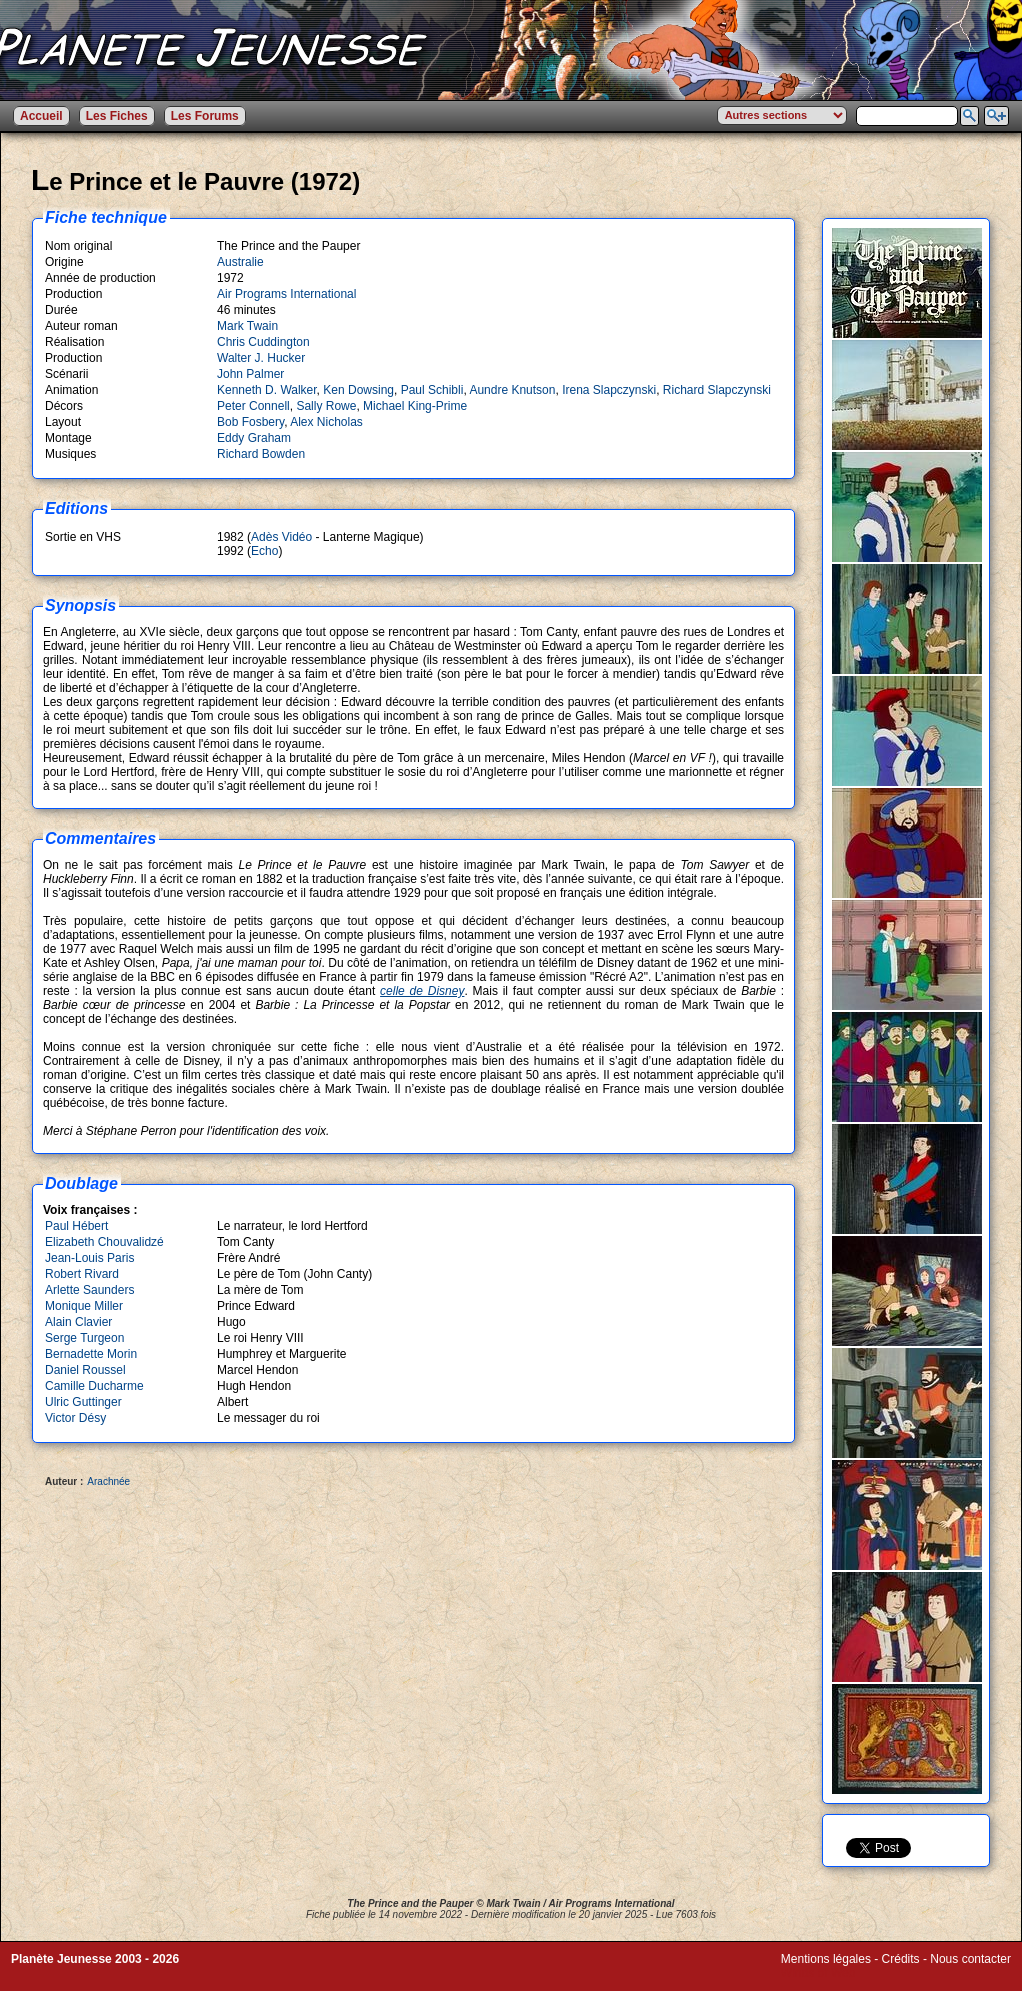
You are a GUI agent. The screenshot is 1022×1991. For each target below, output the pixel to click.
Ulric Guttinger (83, 1402)
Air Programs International (286, 294)
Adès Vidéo (281, 537)
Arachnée (108, 1481)
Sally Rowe (326, 406)
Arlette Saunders (89, 1290)
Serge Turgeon (84, 1338)
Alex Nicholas (326, 422)
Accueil (41, 116)
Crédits (901, 1959)
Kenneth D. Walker (267, 390)
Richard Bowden (261, 454)
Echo (264, 551)
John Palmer (250, 374)
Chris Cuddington (263, 342)
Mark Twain (247, 326)
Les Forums (205, 116)
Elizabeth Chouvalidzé (104, 1242)
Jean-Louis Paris (89, 1258)
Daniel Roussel (85, 1370)
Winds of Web (818, 1973)
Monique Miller (84, 1306)
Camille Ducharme (94, 1386)
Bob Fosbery (250, 422)
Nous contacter (970, 1959)
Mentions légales (826, 1959)
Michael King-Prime (415, 406)
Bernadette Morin (91, 1354)
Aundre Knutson (512, 390)
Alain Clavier (78, 1322)
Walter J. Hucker (261, 358)
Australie (240, 262)
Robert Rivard (82, 1274)
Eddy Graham (254, 438)
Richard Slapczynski (717, 390)
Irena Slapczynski (609, 390)
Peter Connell (253, 406)
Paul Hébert (76, 1226)
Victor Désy (75, 1418)
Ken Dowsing (358, 390)
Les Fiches (117, 116)
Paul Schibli (432, 390)
